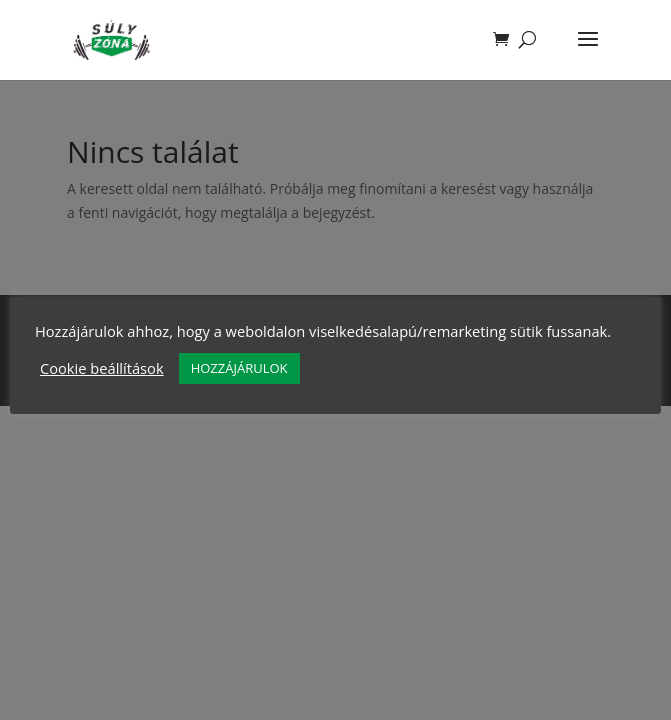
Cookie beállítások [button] (102, 368)
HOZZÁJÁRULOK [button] (239, 368)
